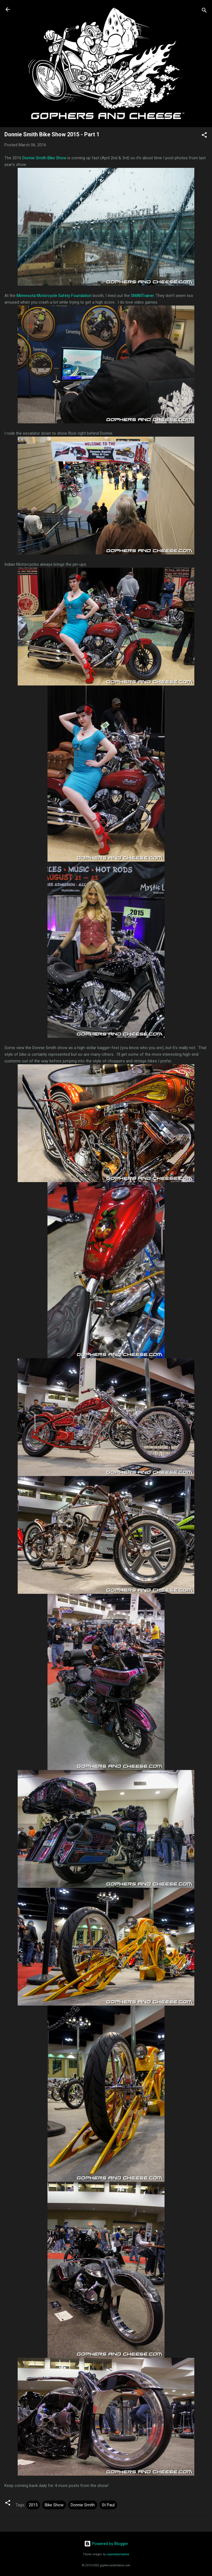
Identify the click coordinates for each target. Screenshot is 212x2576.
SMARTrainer (142, 295)
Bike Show (54, 2504)
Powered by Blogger (106, 2543)
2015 (33, 2504)
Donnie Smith (83, 2504)
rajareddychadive (118, 2554)
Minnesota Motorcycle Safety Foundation (54, 295)
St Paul (108, 2504)
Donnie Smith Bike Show (44, 157)
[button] (204, 136)
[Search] (204, 11)
